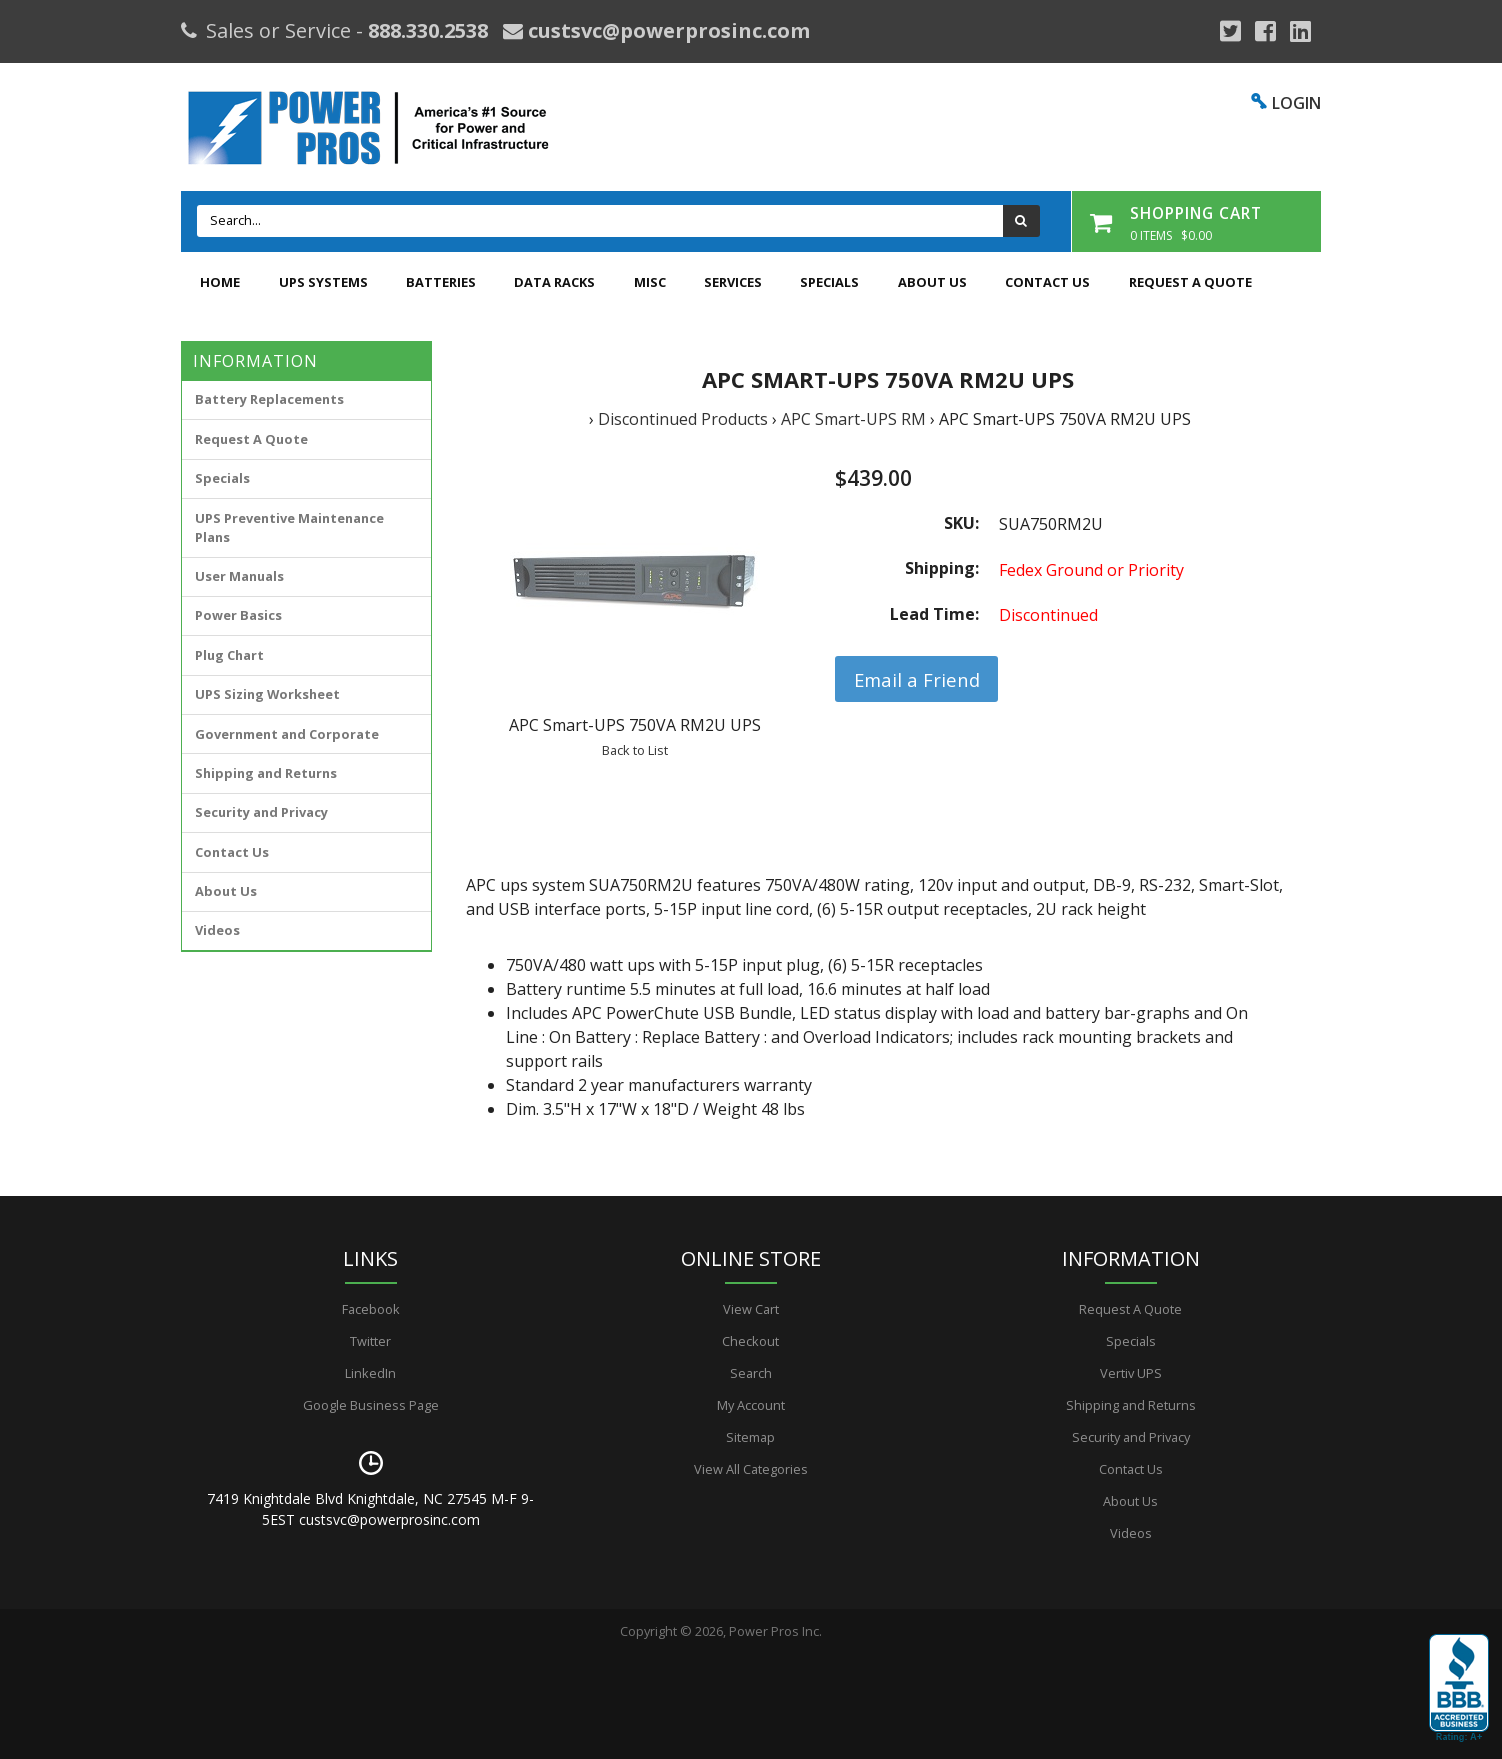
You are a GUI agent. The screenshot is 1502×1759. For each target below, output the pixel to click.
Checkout (750, 1341)
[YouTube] (1300, 31)
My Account (751, 1405)
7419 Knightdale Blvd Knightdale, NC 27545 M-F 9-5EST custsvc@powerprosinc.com (370, 1509)
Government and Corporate (287, 734)
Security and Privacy (261, 812)
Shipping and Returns (266, 773)
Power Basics (238, 615)
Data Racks (554, 282)
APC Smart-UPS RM (853, 419)
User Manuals (239, 576)
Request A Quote (1190, 282)
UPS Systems (323, 282)
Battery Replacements (269, 399)
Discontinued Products (683, 419)
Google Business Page (371, 1405)
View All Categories (751, 1469)
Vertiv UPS (1131, 1373)
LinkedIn (370, 1373)
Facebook (371, 1309)
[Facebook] (1265, 31)
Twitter (370, 1341)
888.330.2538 (428, 30)
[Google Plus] (1230, 31)
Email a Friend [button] (917, 679)
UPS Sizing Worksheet (267, 694)
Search (751, 1373)
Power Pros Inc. (775, 1631)
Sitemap (750, 1437)
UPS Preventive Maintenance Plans (289, 527)
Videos (217, 930)
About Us (932, 282)
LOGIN (1296, 103)
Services (733, 282)
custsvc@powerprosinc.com (666, 30)
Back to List (635, 750)
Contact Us (1047, 282)
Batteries (441, 282)
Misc (650, 282)
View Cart (751, 1309)
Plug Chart (229, 655)
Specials (829, 282)
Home (220, 282)
